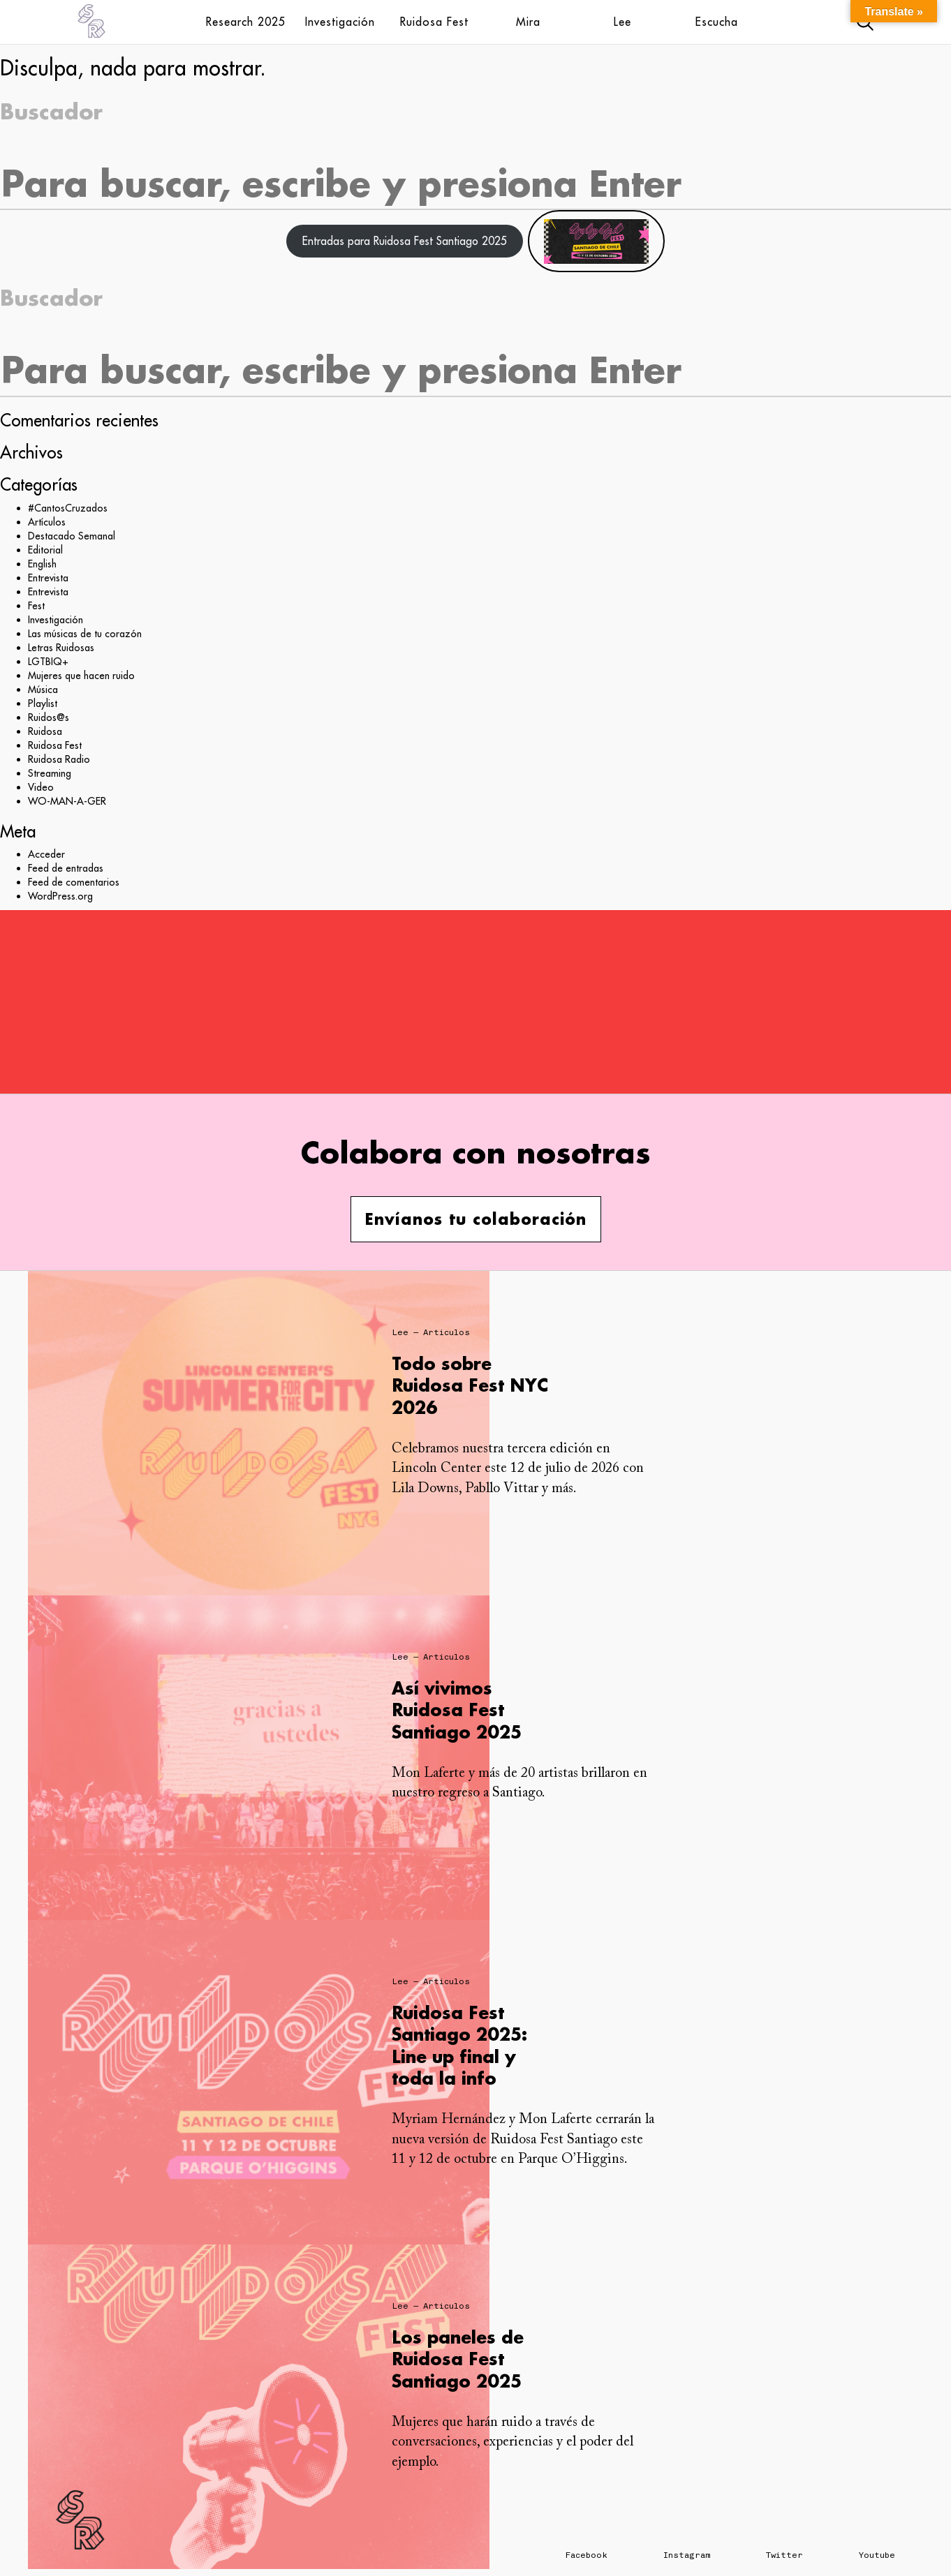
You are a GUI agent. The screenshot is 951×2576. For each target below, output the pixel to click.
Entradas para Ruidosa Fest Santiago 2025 (404, 241)
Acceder (46, 854)
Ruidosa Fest (434, 22)
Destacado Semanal (71, 536)
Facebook (586, 2555)
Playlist (42, 703)
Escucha (716, 22)
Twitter (784, 2555)
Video (41, 787)
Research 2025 (246, 22)
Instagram (686, 2555)
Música (43, 689)
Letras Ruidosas (61, 647)
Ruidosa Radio (59, 759)
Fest (36, 606)
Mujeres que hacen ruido (81, 675)
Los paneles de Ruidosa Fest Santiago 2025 (458, 2358)
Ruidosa (45, 731)
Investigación (340, 22)
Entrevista (48, 578)
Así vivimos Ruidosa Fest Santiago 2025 (457, 1709)
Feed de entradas (65, 868)
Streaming (49, 773)
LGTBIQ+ (48, 661)
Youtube (877, 2555)
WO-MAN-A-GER (67, 801)
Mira (528, 22)
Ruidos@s (48, 717)
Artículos (47, 522)
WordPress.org (60, 896)
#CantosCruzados (68, 508)
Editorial (45, 550)
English (42, 564)
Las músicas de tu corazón (85, 633)
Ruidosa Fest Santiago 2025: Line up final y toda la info (459, 2045)
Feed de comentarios (73, 882)
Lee (622, 22)
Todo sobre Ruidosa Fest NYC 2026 (470, 1385)
